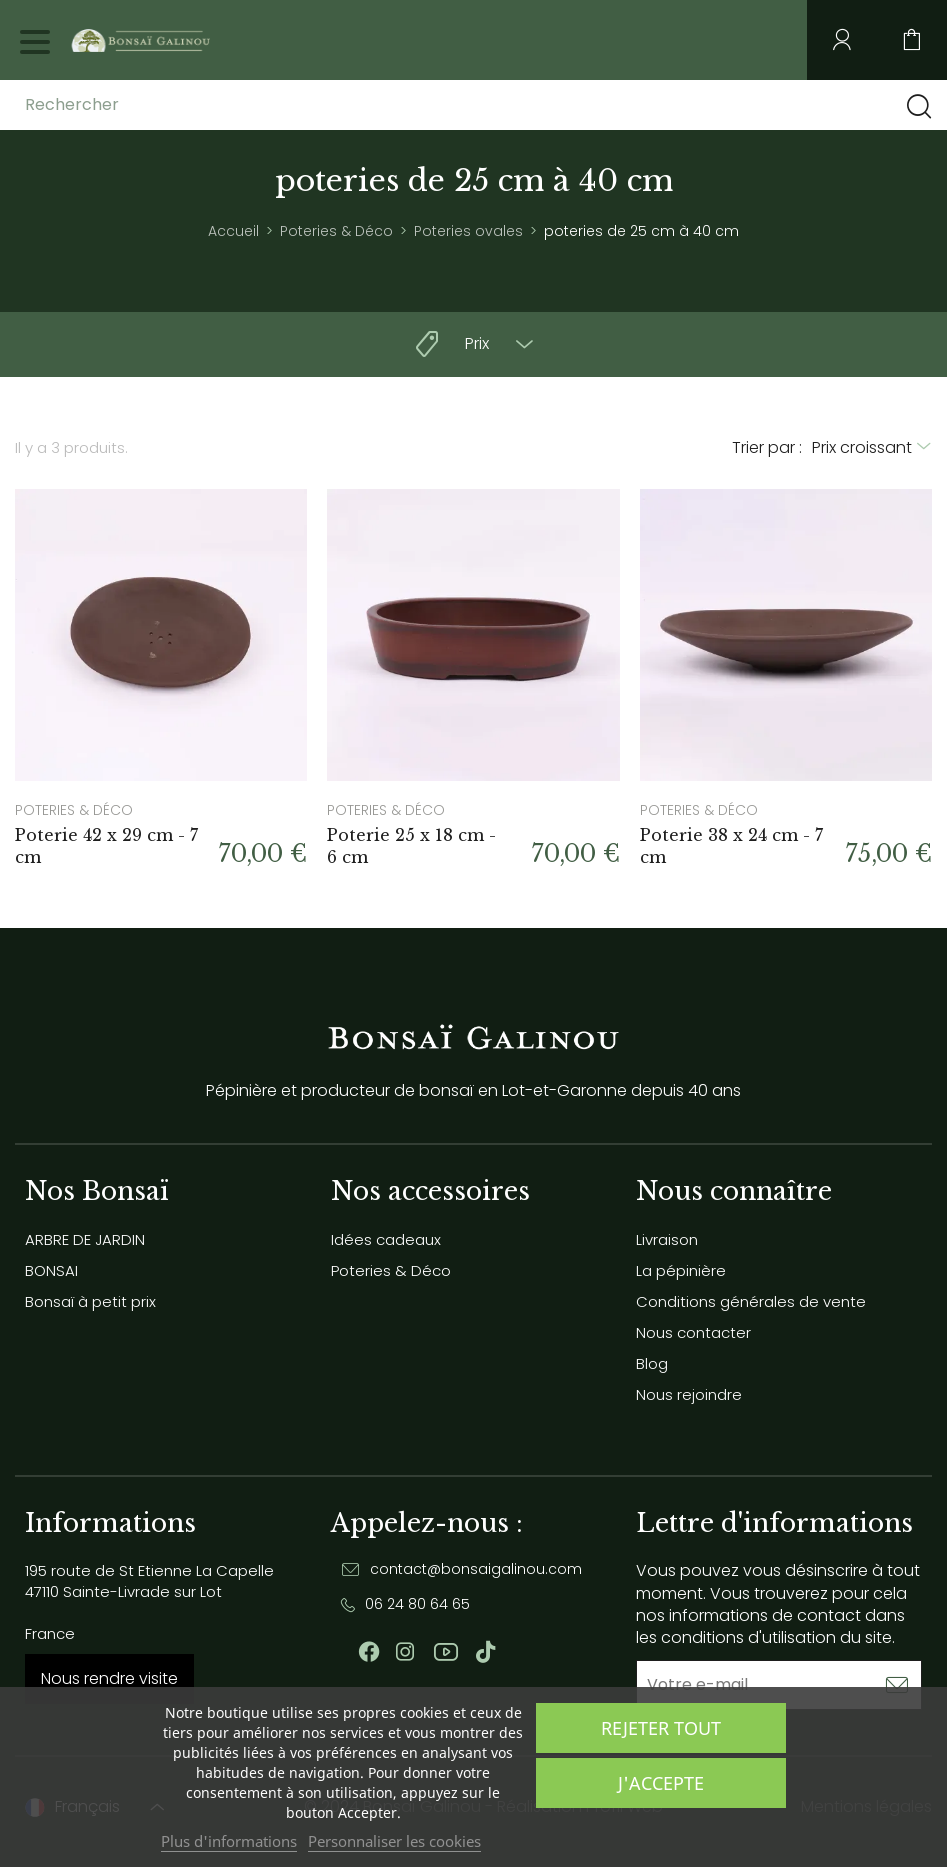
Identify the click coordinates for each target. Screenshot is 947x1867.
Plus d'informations (229, 1841)
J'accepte (661, 1783)
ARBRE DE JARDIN (85, 1239)
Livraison (667, 1239)
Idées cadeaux (386, 1239)
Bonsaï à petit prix (90, 1301)
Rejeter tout (661, 1728)
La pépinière (681, 1270)
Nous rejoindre (689, 1394)
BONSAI (51, 1270)
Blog (652, 1363)
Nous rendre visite (109, 1678)
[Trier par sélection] (872, 448)
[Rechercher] (183, 105)
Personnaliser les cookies (394, 1841)
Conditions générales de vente (751, 1301)
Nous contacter (693, 1332)
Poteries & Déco (391, 1270)
